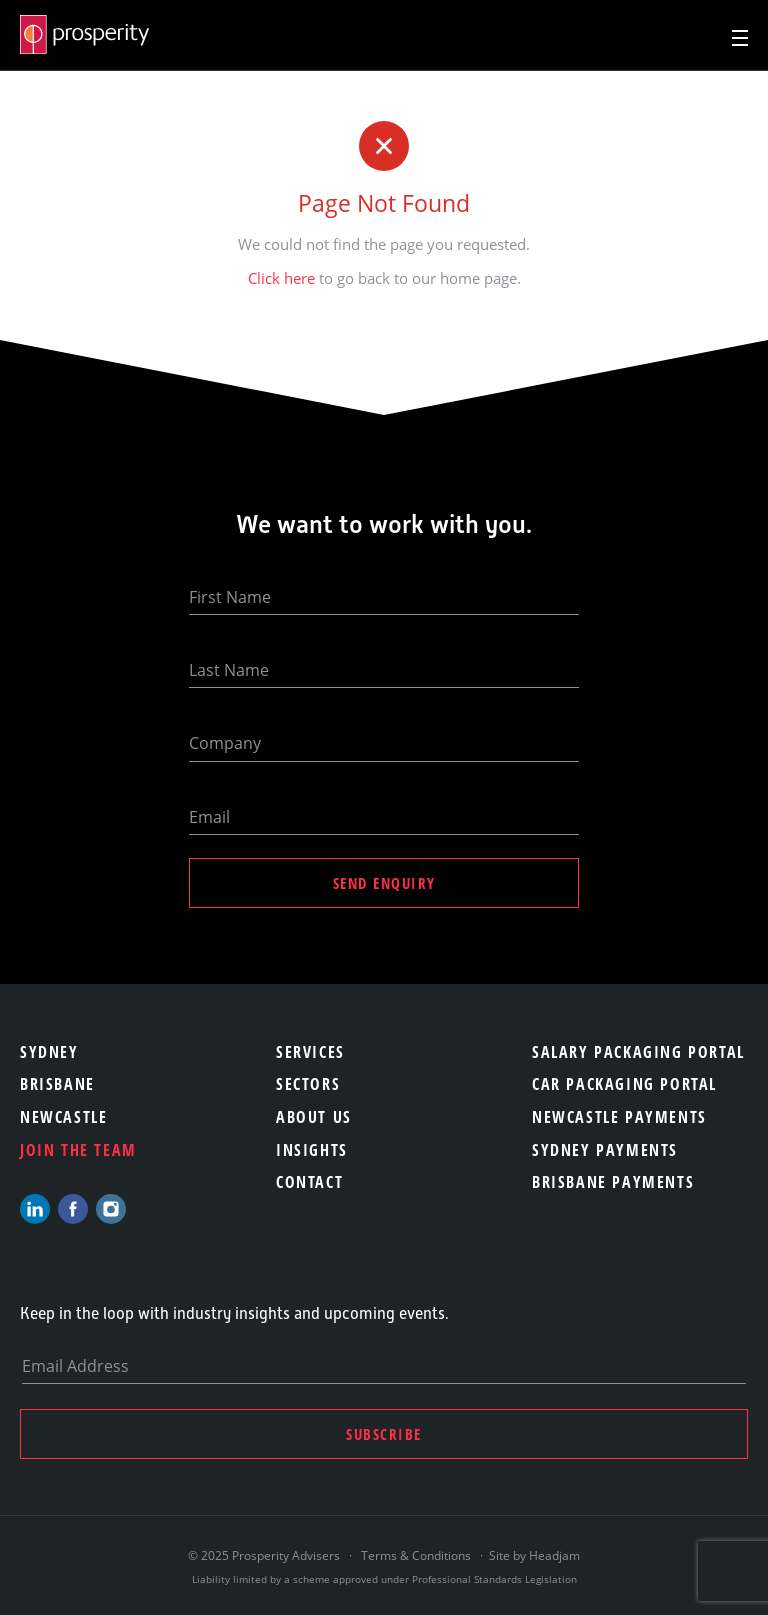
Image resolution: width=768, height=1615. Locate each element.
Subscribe (384, 1434)
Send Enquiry (384, 883)
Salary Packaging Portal (638, 1052)
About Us (314, 1117)
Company (225, 743)
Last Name (229, 670)
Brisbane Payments (613, 1182)
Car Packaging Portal (624, 1084)
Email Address (75, 1366)
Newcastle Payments (619, 1117)
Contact (309, 1182)
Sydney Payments (605, 1150)
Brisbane (57, 1084)
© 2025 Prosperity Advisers (265, 1555)
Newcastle (63, 1117)
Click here (281, 278)
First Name (230, 597)
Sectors (308, 1084)
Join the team (78, 1150)
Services (310, 1052)
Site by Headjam (534, 1555)
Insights (312, 1150)
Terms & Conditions (416, 1555)
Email (209, 817)
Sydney (49, 1052)
